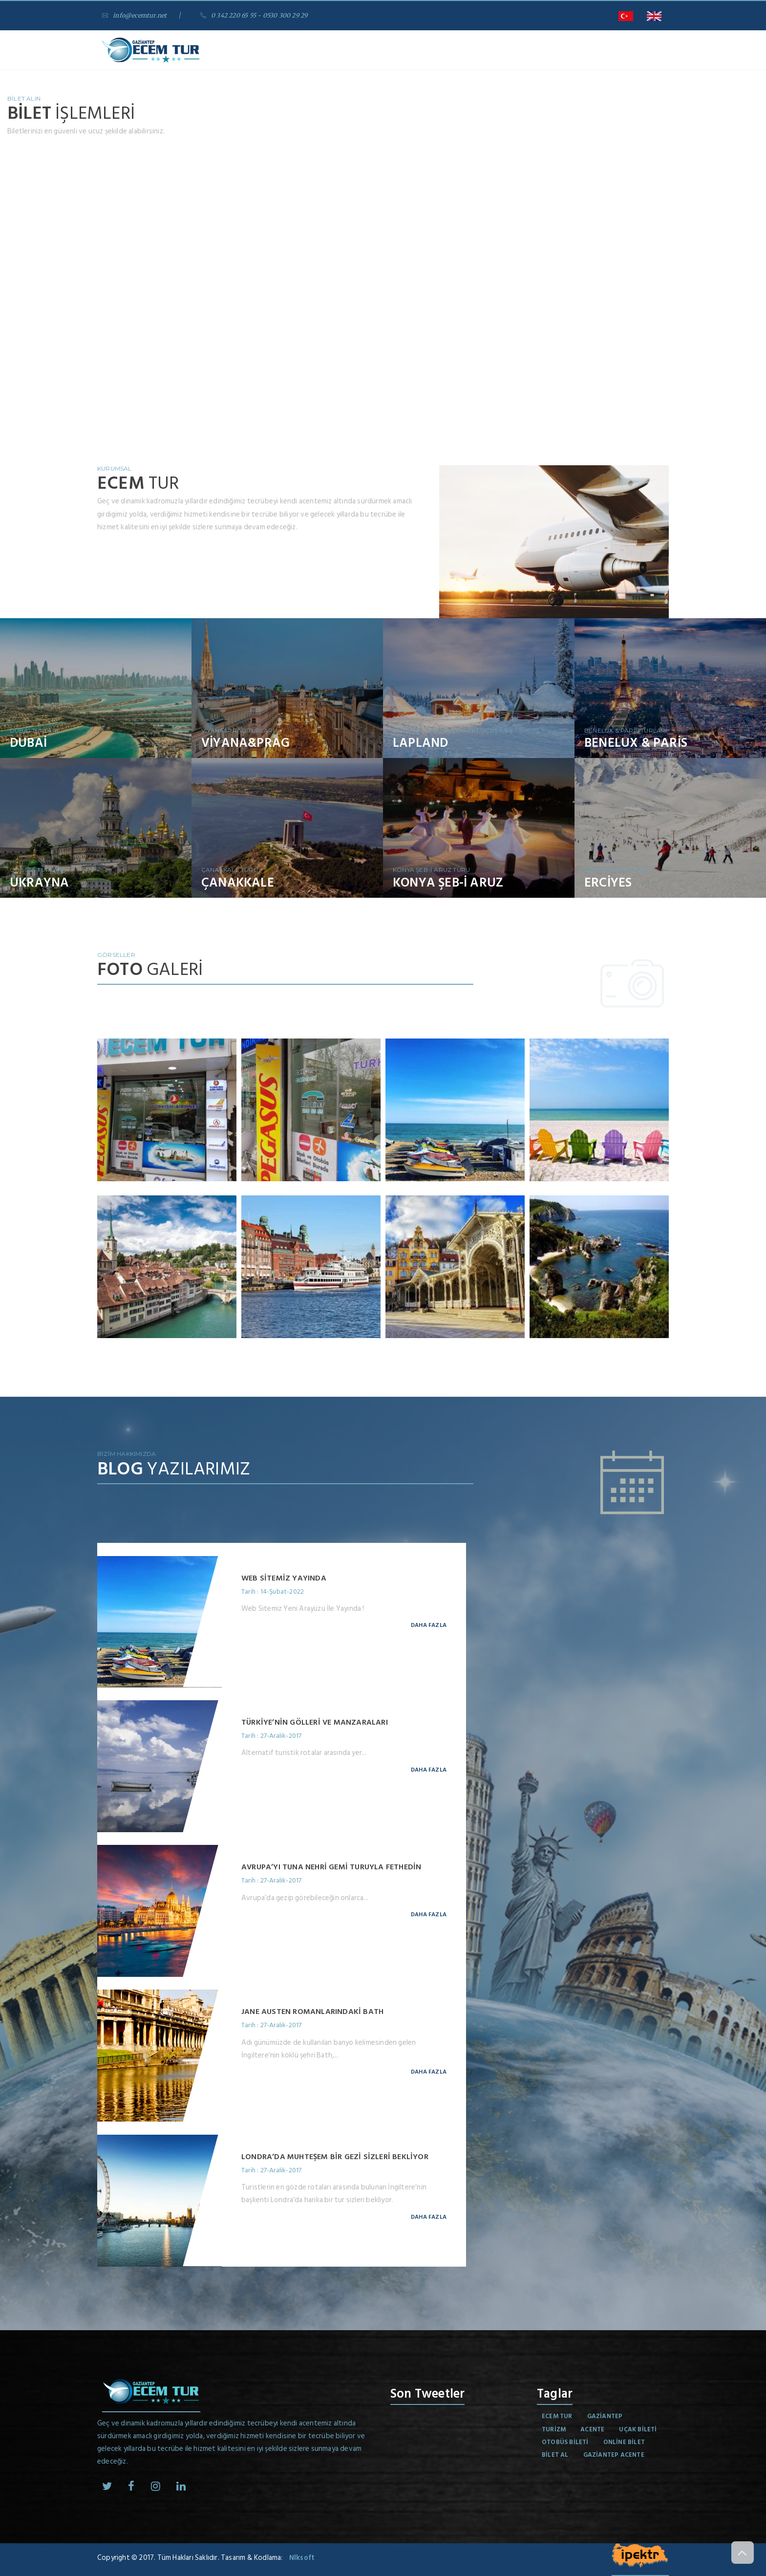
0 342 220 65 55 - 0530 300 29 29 (262, 15)
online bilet (624, 2442)
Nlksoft (302, 2558)
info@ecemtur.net (136, 15)
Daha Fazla (429, 1625)
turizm (554, 2429)
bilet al (555, 2455)
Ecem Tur (557, 2416)
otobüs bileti (565, 2442)
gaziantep (605, 2416)
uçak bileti (638, 2429)
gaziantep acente (613, 2455)
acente (592, 2429)
